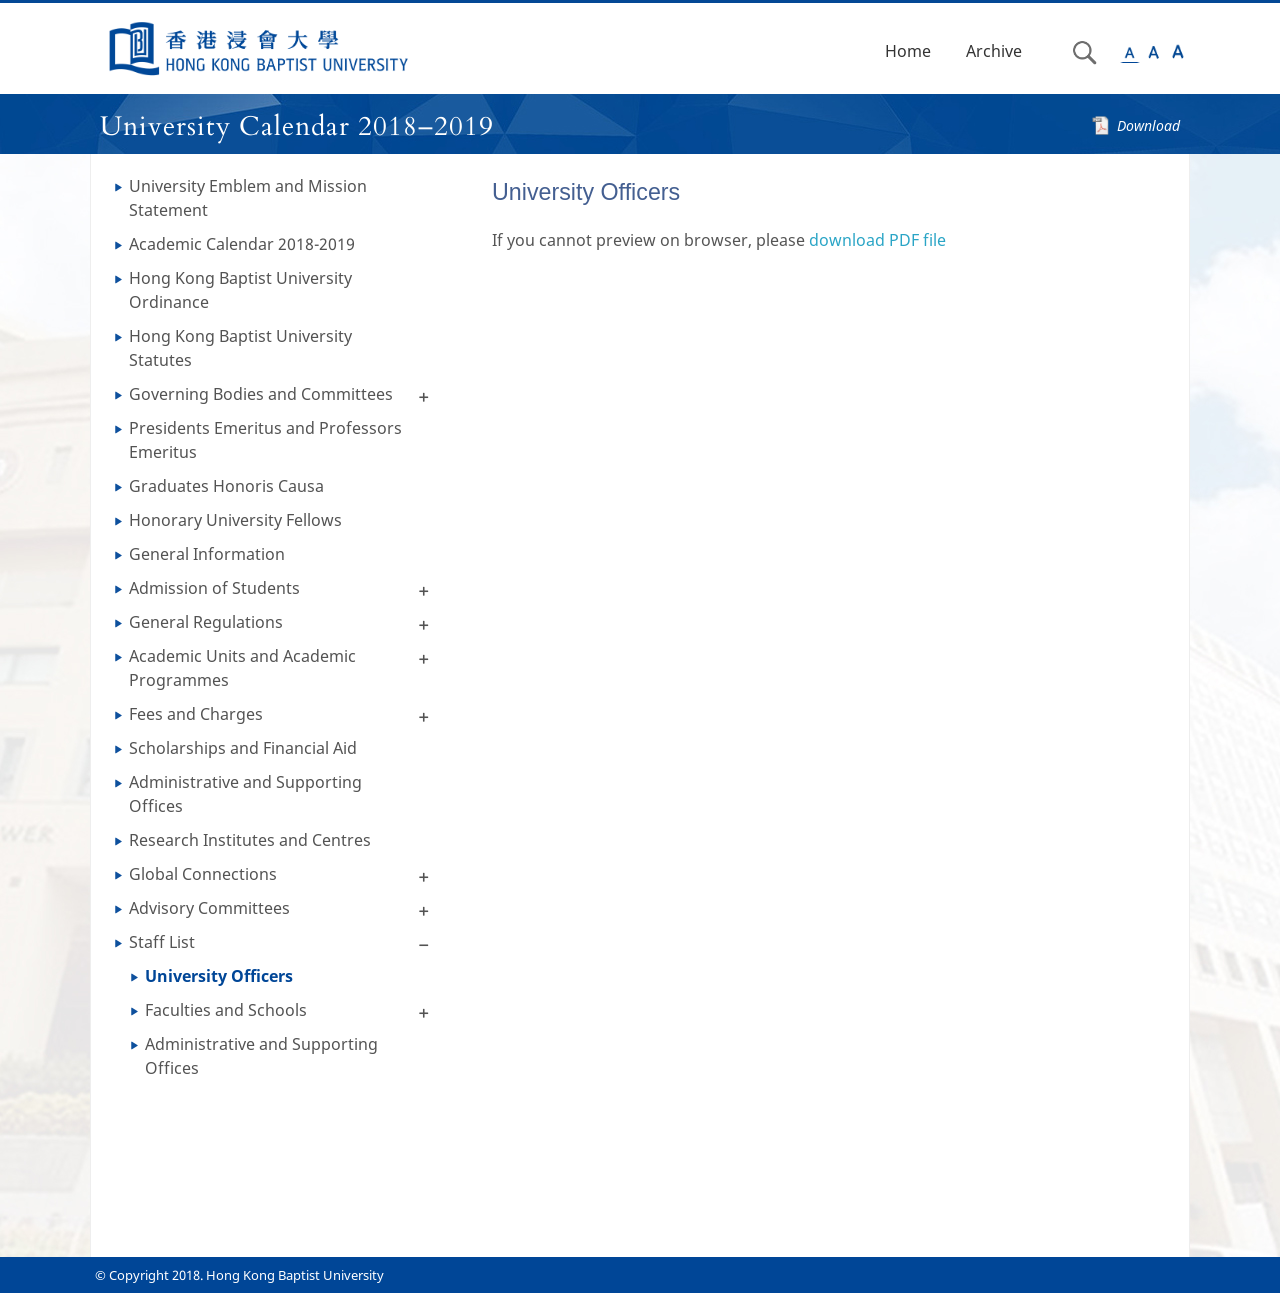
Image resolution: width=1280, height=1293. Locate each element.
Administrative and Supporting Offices (245, 794)
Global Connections (203, 874)
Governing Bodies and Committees (261, 394)
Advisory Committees (209, 908)
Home (908, 51)
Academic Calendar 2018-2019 (242, 244)
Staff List (162, 942)
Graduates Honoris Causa (226, 486)
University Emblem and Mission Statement (248, 198)
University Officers (219, 976)
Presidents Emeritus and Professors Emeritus (265, 440)
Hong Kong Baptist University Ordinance (240, 290)
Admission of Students (214, 588)
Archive (994, 51)
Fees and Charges (196, 714)
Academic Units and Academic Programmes (242, 668)
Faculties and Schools (226, 1010)
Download (1148, 125)
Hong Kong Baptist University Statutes (240, 348)
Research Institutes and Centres (250, 840)
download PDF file (877, 240)
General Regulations (206, 622)
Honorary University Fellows (235, 520)
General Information (207, 554)
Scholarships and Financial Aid (243, 748)
